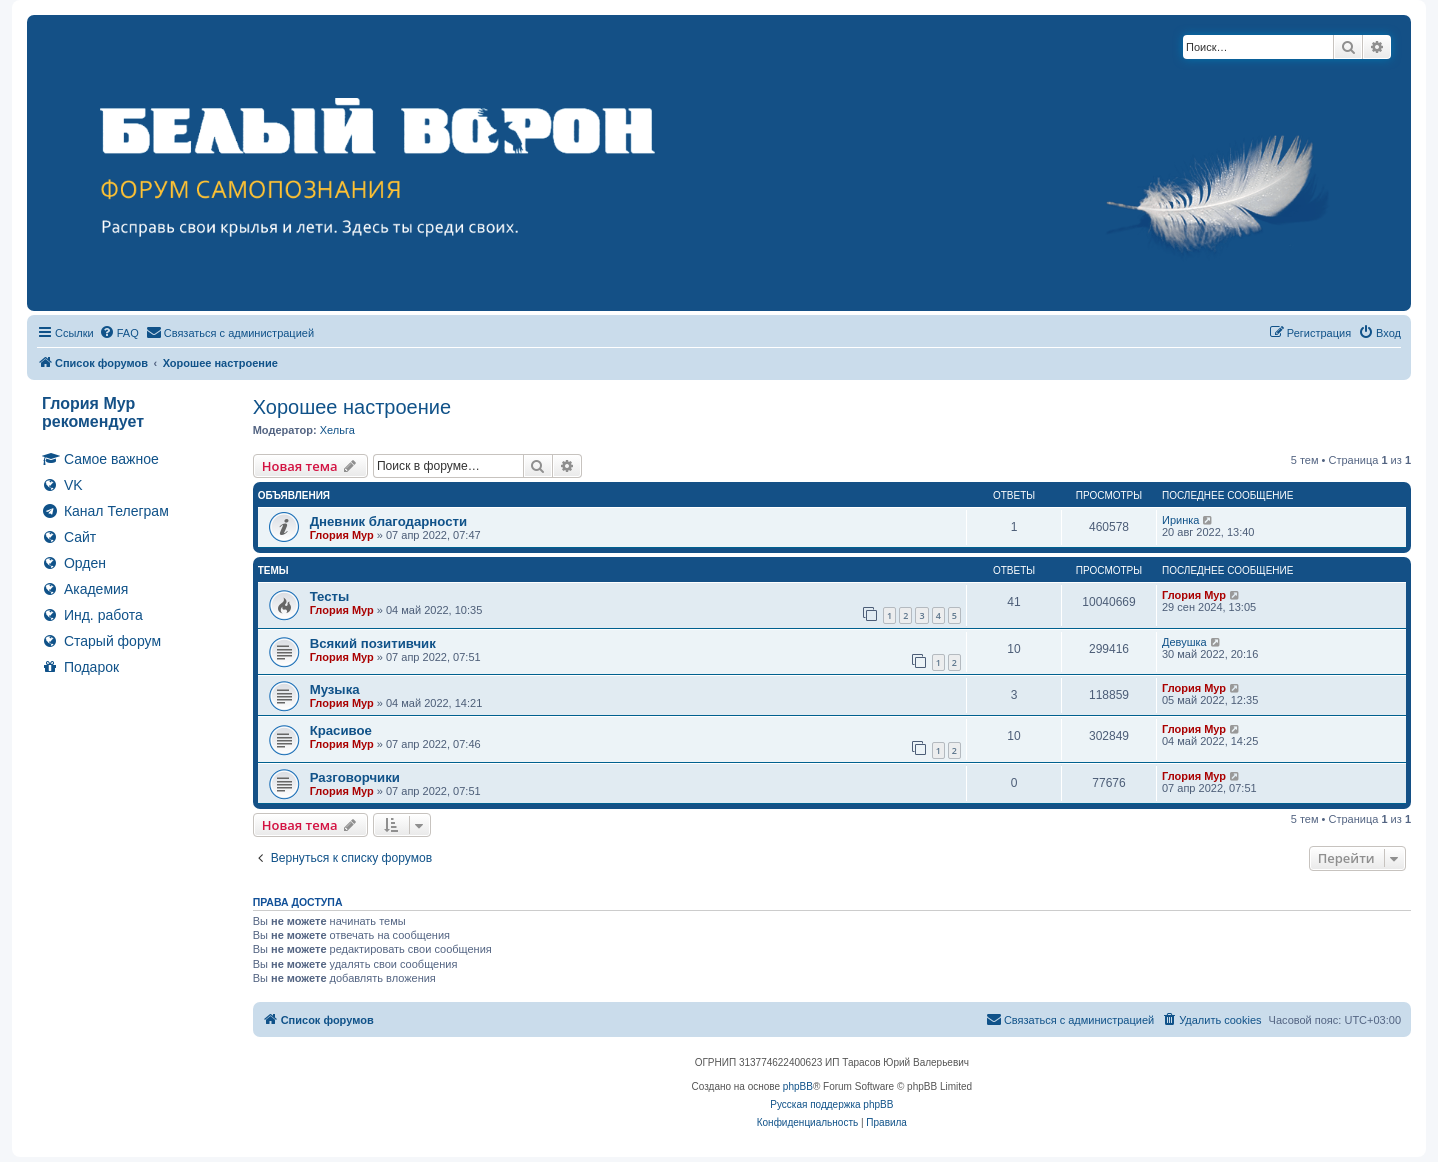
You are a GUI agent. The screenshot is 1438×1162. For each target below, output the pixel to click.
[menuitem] (119, 333)
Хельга (337, 430)
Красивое (341, 730)
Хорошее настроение (352, 407)
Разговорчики (355, 777)
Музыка (335, 689)
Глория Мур (342, 535)
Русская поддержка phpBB (831, 1104)
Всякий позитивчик (373, 643)
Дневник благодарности (388, 521)
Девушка (1184, 642)
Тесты (330, 596)
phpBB (798, 1086)
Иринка (1180, 520)
